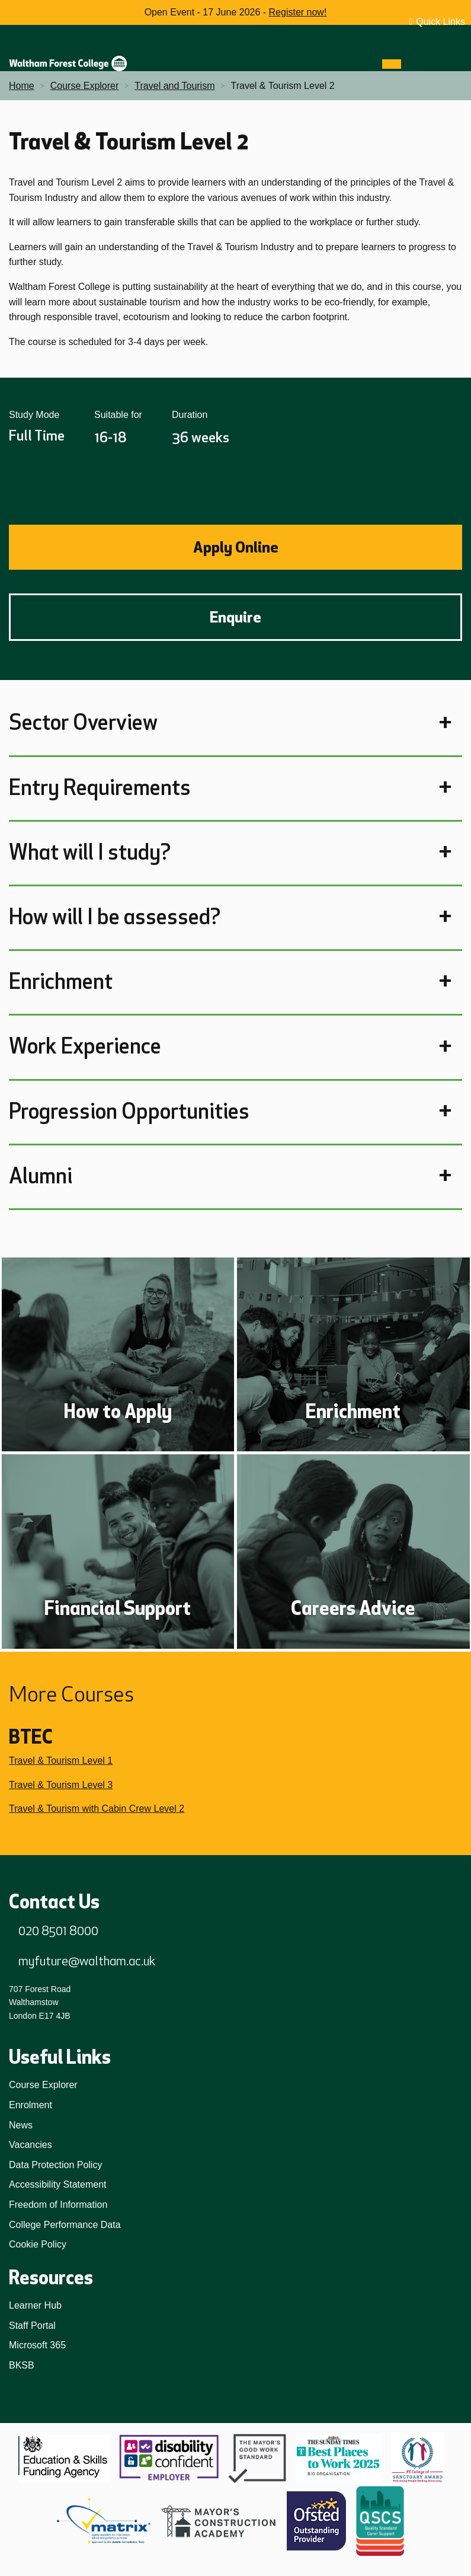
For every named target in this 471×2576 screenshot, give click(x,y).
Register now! (298, 12)
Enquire (235, 617)
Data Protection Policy (55, 2165)
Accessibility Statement (58, 2184)
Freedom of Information (58, 2205)
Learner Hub (35, 2305)
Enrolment (30, 2105)
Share (26, 485)
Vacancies (30, 2145)
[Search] (412, 64)
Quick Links (440, 22)
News (21, 2125)
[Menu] (391, 64)
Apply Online (235, 547)
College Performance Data (65, 2225)
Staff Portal (32, 2325)
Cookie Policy (37, 2244)
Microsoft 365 (37, 2345)
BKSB (21, 2365)
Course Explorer (43, 2085)
